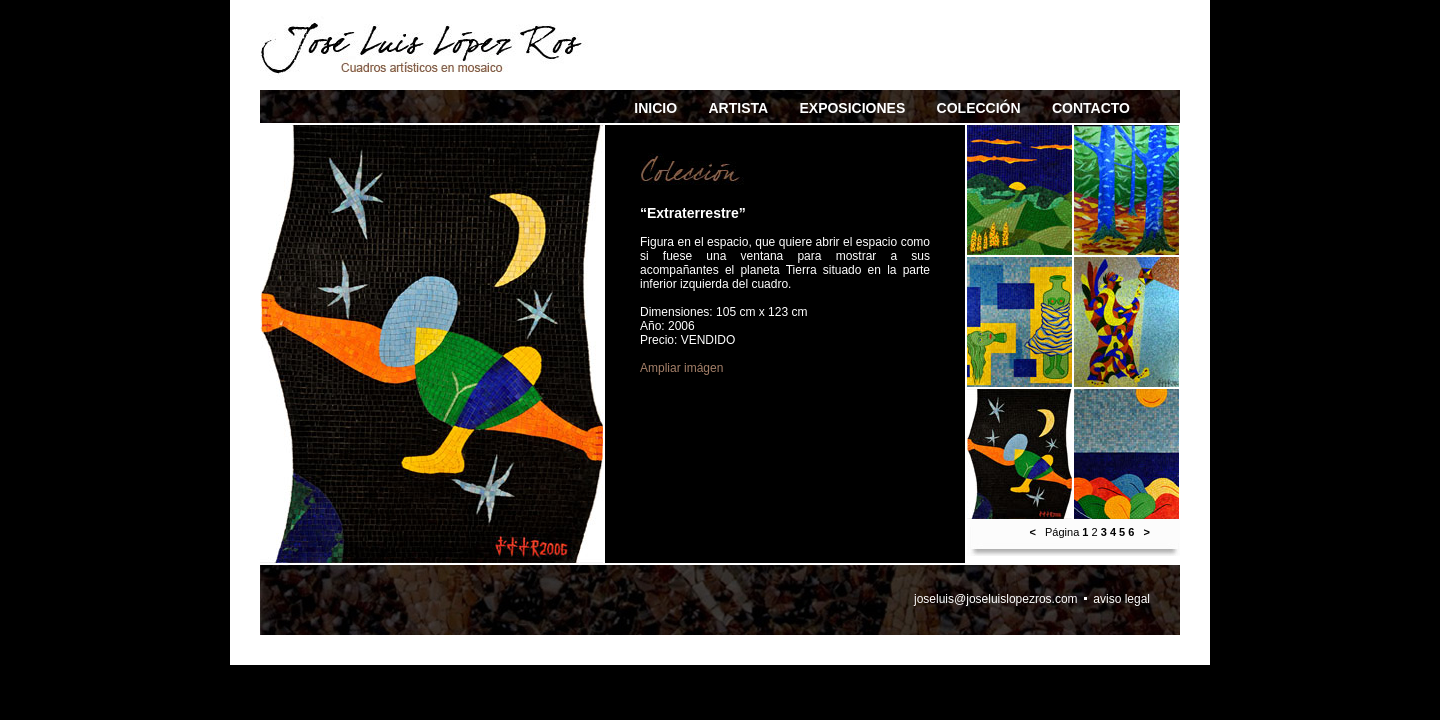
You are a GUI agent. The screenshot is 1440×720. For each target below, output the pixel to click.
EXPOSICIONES (852, 108)
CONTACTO (1091, 108)
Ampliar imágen (681, 368)
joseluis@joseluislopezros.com (996, 599)
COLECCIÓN (979, 108)
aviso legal (1121, 599)
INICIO (655, 108)
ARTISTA (738, 108)
